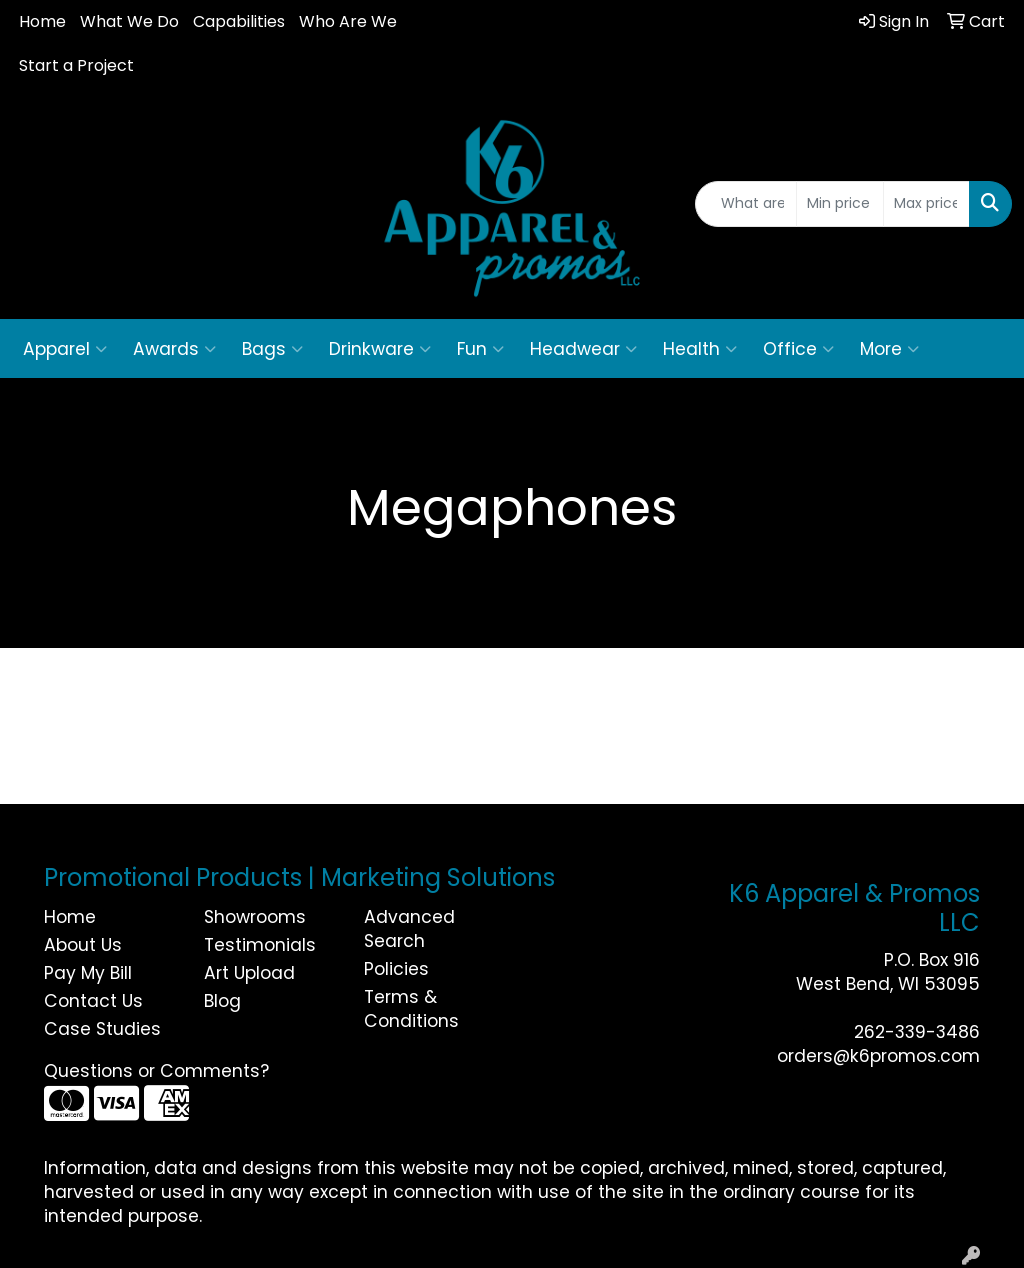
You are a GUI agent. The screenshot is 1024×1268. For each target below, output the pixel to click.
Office (798, 349)
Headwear (583, 349)
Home (42, 21)
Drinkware (380, 349)
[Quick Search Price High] (926, 204)
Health (700, 349)
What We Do (129, 21)
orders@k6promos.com (878, 1056)
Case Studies (102, 1029)
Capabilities (239, 21)
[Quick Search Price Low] (839, 204)
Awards (174, 349)
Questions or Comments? (156, 1071)
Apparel (65, 349)
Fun (480, 349)
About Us (83, 945)
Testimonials (260, 945)
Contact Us (93, 1001)
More (889, 349)
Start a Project (76, 65)
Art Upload (249, 973)
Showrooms (255, 917)
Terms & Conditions (411, 1009)
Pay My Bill (88, 973)
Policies (396, 969)
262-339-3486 (917, 1032)
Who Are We (348, 21)
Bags (272, 349)
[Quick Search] (746, 204)
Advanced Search (409, 929)
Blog (222, 1001)
